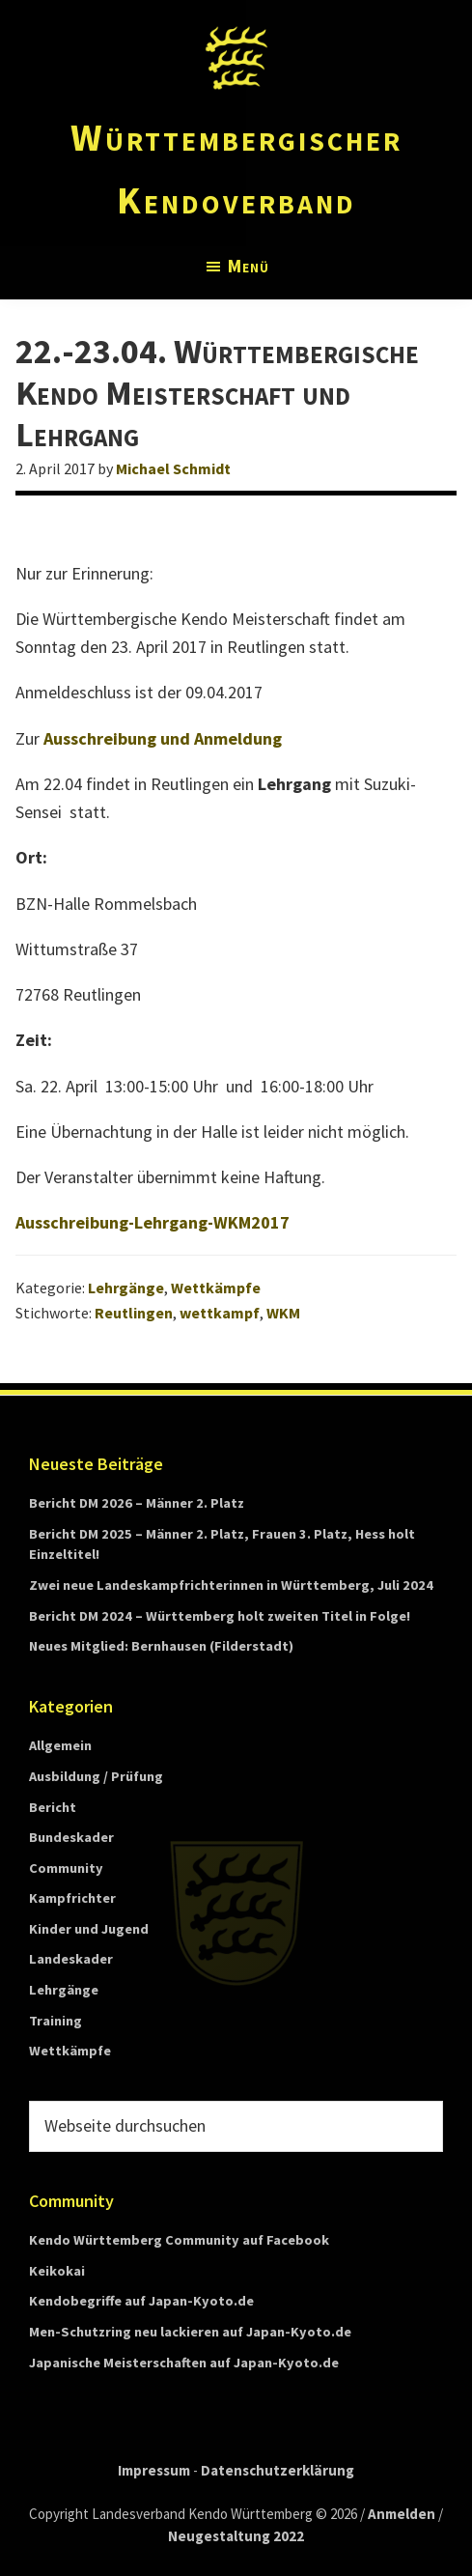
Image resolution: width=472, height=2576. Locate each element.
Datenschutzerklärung (277, 2470)
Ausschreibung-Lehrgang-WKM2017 (152, 1222)
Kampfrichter (72, 1898)
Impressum (154, 2470)
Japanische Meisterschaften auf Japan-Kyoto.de (184, 2362)
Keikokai (57, 2270)
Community (66, 1868)
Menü (248, 265)
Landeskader (71, 1958)
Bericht (52, 1807)
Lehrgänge (126, 1287)
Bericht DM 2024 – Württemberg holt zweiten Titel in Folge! (219, 1616)
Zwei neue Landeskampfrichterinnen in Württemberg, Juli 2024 (231, 1585)
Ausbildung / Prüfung (96, 1776)
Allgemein (60, 1745)
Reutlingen (134, 1312)
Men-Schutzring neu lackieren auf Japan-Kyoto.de (190, 2331)
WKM (283, 1312)
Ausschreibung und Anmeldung (162, 738)
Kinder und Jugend (89, 1929)
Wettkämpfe (216, 1287)
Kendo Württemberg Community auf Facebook (179, 2240)
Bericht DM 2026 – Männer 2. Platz (136, 1503)
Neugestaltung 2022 (236, 2536)
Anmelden (401, 2514)
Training (55, 2020)
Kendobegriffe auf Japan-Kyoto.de (141, 2300)
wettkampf (220, 1312)
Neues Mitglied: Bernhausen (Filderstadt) (161, 1646)
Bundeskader (71, 1837)
